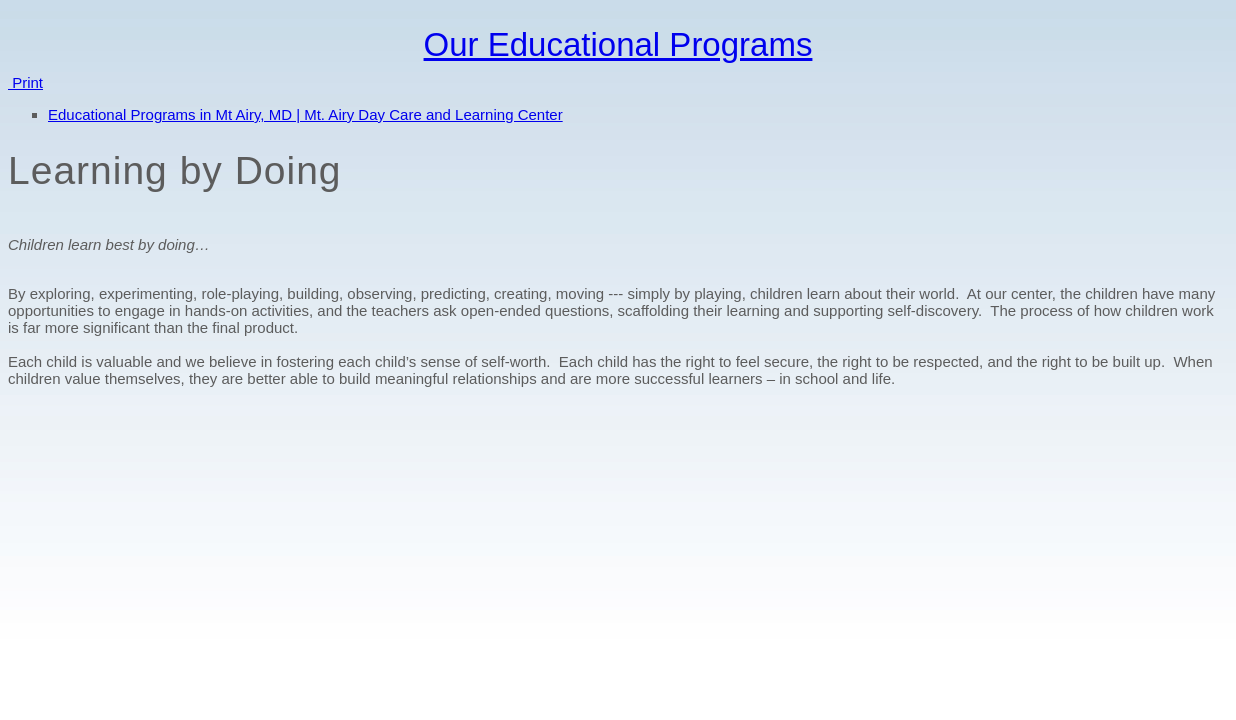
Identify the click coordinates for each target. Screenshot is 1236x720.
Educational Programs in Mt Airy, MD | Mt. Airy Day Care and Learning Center (305, 114)
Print (25, 82)
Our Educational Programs (618, 44)
